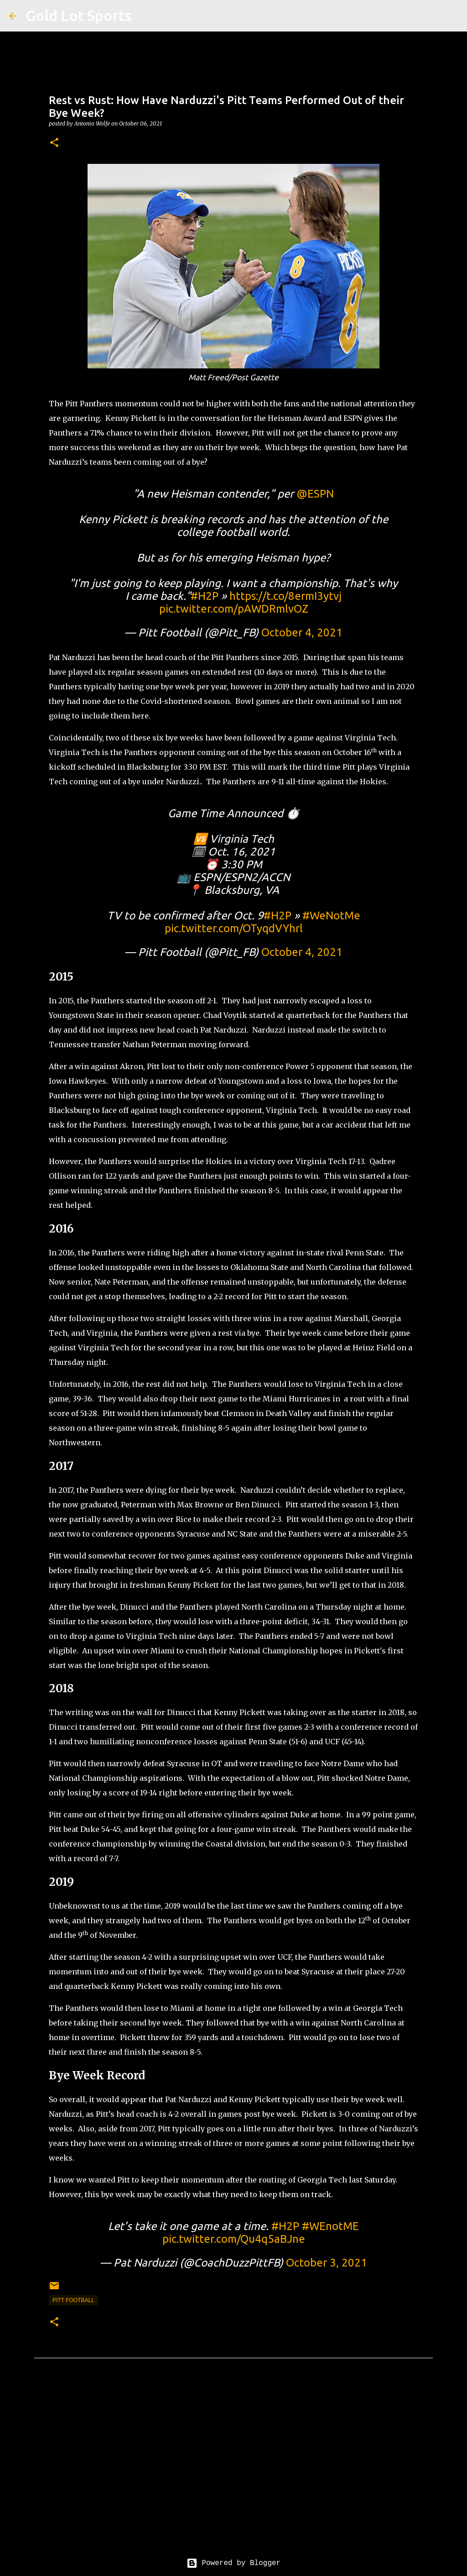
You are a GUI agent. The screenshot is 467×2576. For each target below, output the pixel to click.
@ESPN (315, 494)
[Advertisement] (233, 2465)
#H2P (204, 596)
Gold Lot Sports (78, 15)
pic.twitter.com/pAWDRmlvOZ (233, 609)
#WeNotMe (331, 915)
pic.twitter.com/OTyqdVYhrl (234, 928)
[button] (54, 143)
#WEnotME (330, 2226)
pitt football (73, 2300)
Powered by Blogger (233, 2563)
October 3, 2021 (326, 2262)
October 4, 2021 (301, 632)
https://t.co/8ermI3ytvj (285, 596)
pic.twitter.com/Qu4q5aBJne (233, 2239)
